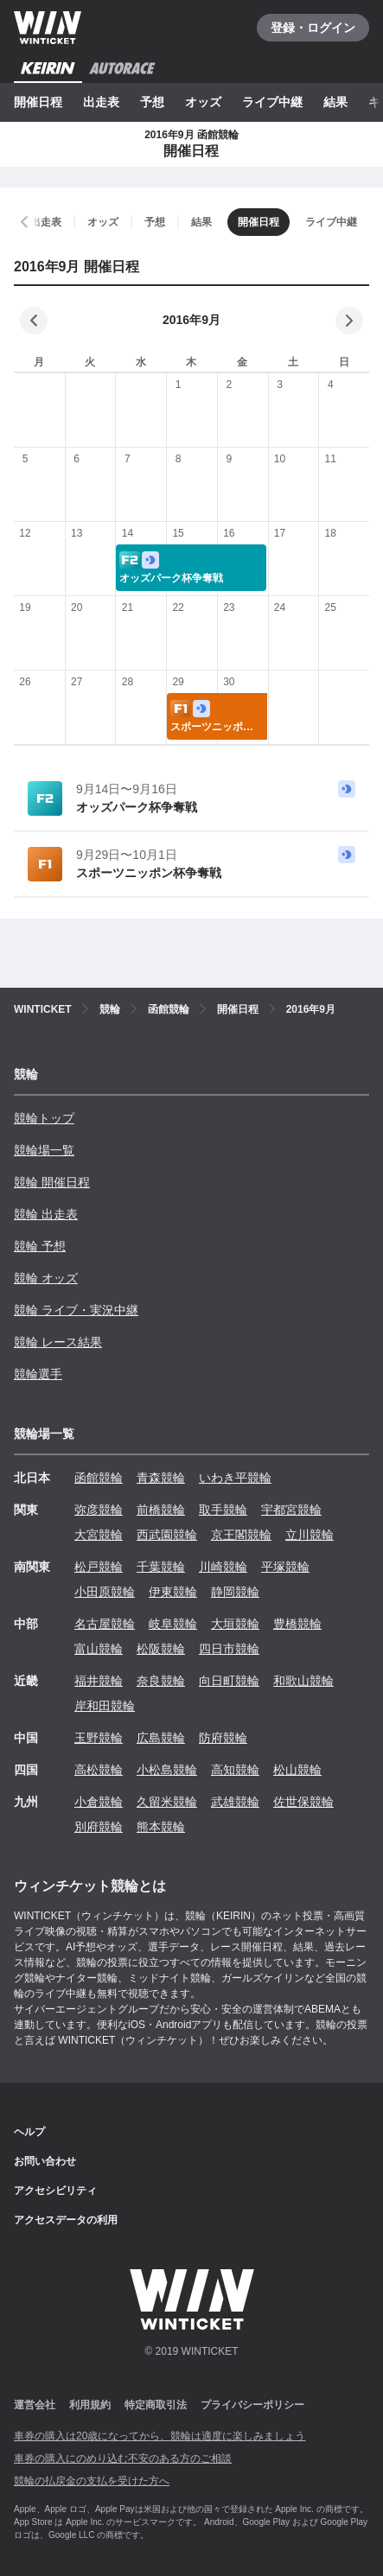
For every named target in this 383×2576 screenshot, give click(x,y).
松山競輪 (297, 1770)
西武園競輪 (167, 1535)
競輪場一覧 (44, 1150)
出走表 (101, 102)
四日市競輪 (229, 1649)
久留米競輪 (167, 1802)
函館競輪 (98, 1478)
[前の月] (34, 320)
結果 (335, 102)
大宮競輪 (98, 1535)
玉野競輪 (98, 1738)
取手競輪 (223, 1510)
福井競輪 (98, 1681)
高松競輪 (98, 1770)
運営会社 (34, 2405)
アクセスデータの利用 (66, 2220)
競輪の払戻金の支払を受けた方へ (91, 2481)
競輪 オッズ (46, 1278)
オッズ (203, 102)
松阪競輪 (161, 1649)
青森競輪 (161, 1478)
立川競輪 (309, 1535)
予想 (152, 102)
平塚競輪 (285, 1567)
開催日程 (38, 102)
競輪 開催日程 (52, 1182)
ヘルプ (29, 2132)
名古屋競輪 (104, 1624)
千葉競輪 (161, 1567)
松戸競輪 (98, 1567)
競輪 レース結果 (58, 1342)
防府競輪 (223, 1738)
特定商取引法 (155, 2405)
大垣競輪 (235, 1624)
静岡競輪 (235, 1592)
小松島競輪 (167, 1770)
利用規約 (90, 2405)
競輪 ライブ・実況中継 (76, 1310)
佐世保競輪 (303, 1802)
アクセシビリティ (55, 2191)
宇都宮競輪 (291, 1510)
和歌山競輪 (303, 1681)
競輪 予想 (40, 1246)
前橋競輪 (161, 1510)
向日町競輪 (229, 1681)
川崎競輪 (223, 1567)
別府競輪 (98, 1827)
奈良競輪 (161, 1681)
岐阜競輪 (173, 1624)
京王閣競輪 (241, 1535)
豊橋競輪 (297, 1624)
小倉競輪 (98, 1802)
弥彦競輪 (98, 1510)
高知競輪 (235, 1770)
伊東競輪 (173, 1592)
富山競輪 (98, 1649)
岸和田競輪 (104, 1706)
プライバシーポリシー (252, 2405)
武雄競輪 (235, 1802)
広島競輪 (161, 1738)
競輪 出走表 (46, 1214)
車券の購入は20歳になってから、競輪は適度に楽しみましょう (159, 2436)
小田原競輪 (104, 1592)
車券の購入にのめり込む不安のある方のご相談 (123, 2458)
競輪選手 (38, 1374)
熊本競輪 (161, 1827)
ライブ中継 (272, 102)
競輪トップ (44, 1118)
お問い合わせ (45, 2161)
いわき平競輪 (235, 1478)
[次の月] (349, 320)
